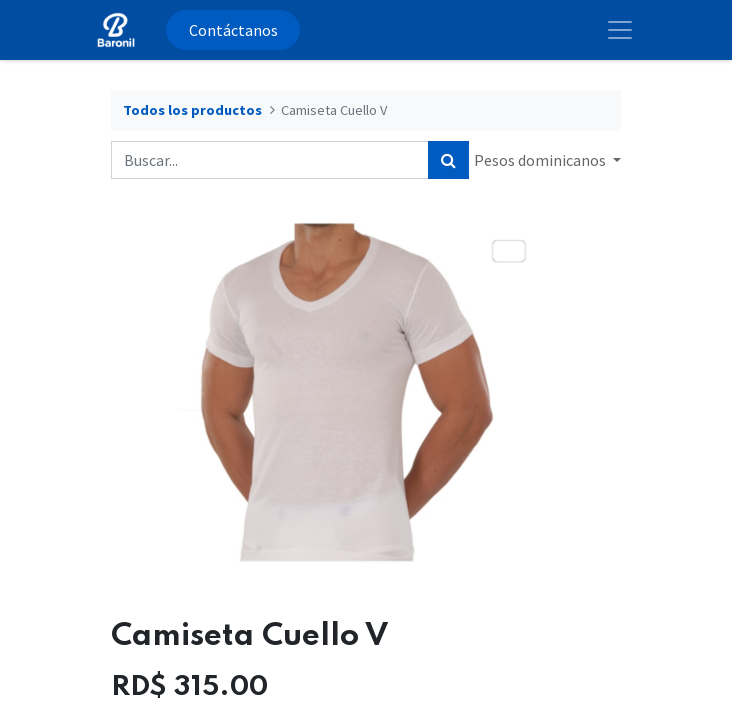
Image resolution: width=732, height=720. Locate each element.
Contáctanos (233, 30)
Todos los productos (192, 110)
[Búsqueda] (448, 160)
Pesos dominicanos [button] (541, 160)
